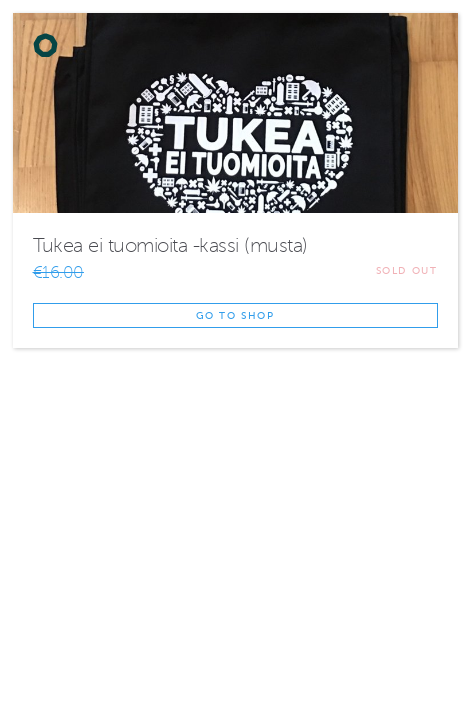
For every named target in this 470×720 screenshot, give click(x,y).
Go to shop (235, 315)
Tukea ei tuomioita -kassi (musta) (170, 245)
